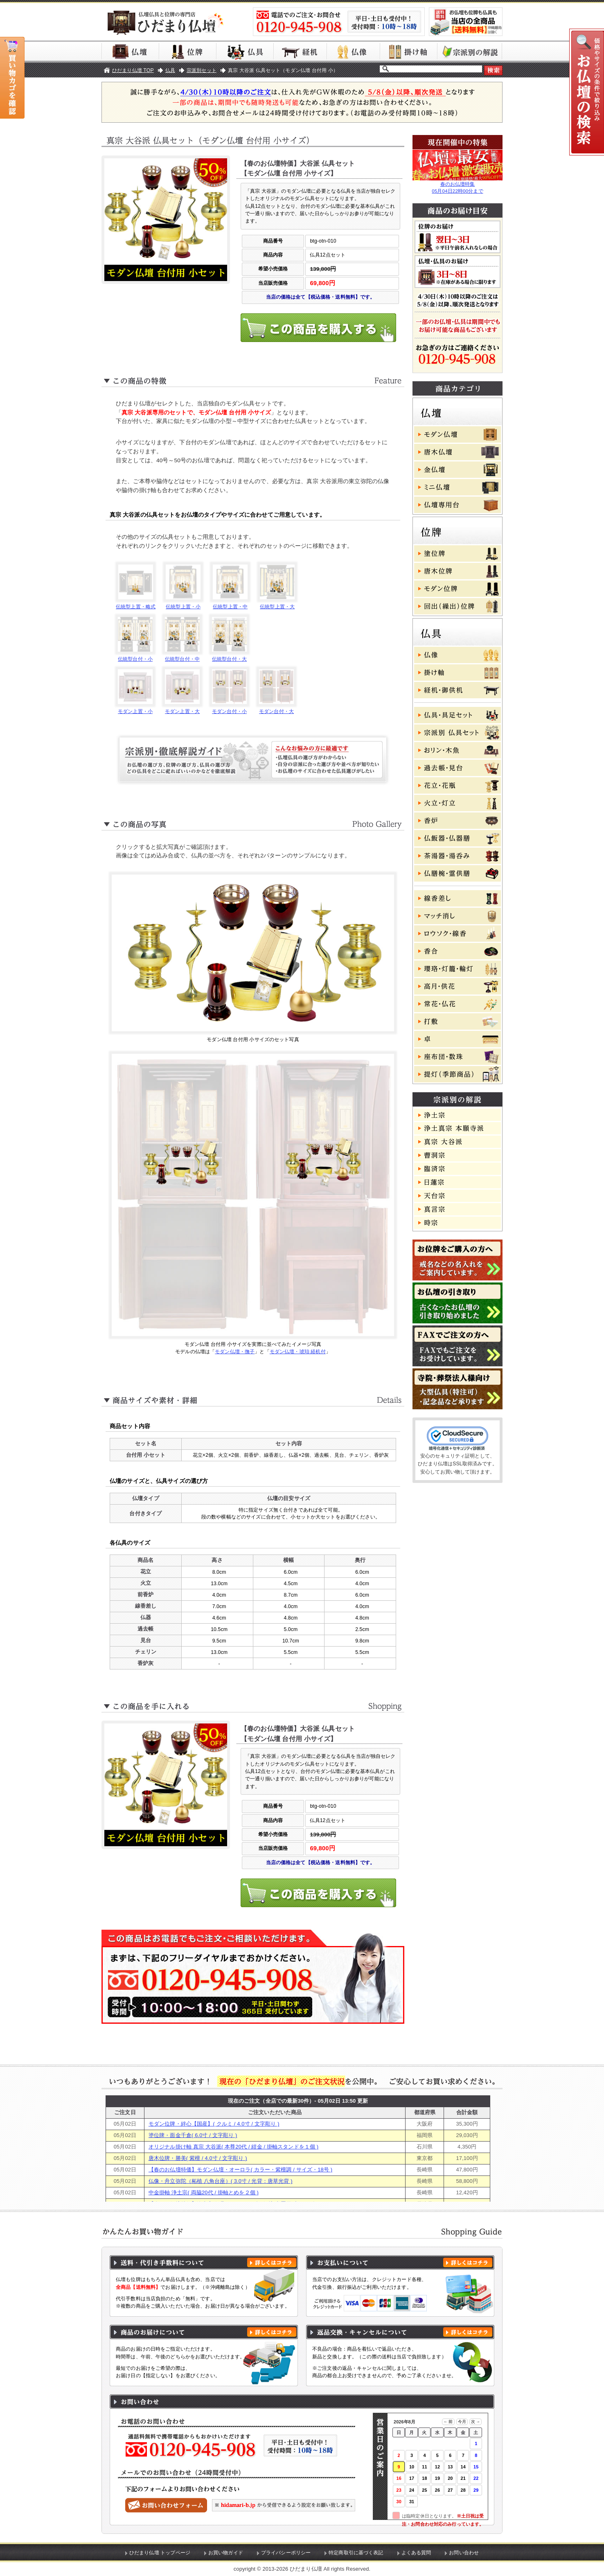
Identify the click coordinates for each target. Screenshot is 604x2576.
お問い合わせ (464, 2553)
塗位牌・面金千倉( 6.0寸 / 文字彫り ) (193, 2135)
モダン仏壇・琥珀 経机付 (298, 1351)
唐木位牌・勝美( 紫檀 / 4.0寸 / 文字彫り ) (198, 2158)
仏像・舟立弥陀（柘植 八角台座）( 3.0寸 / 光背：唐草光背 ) (221, 2181)
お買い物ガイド (225, 2553)
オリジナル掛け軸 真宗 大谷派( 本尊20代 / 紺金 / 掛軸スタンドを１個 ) (233, 2147)
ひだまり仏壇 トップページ (159, 2553)
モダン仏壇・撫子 (235, 1351)
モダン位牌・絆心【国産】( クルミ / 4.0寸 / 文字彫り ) (214, 2124)
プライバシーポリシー (286, 2553)
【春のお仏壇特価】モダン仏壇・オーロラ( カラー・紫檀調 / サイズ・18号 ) (240, 2170)
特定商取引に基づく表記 (356, 2553)
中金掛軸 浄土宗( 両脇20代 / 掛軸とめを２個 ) (204, 2192)
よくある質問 (416, 2553)
